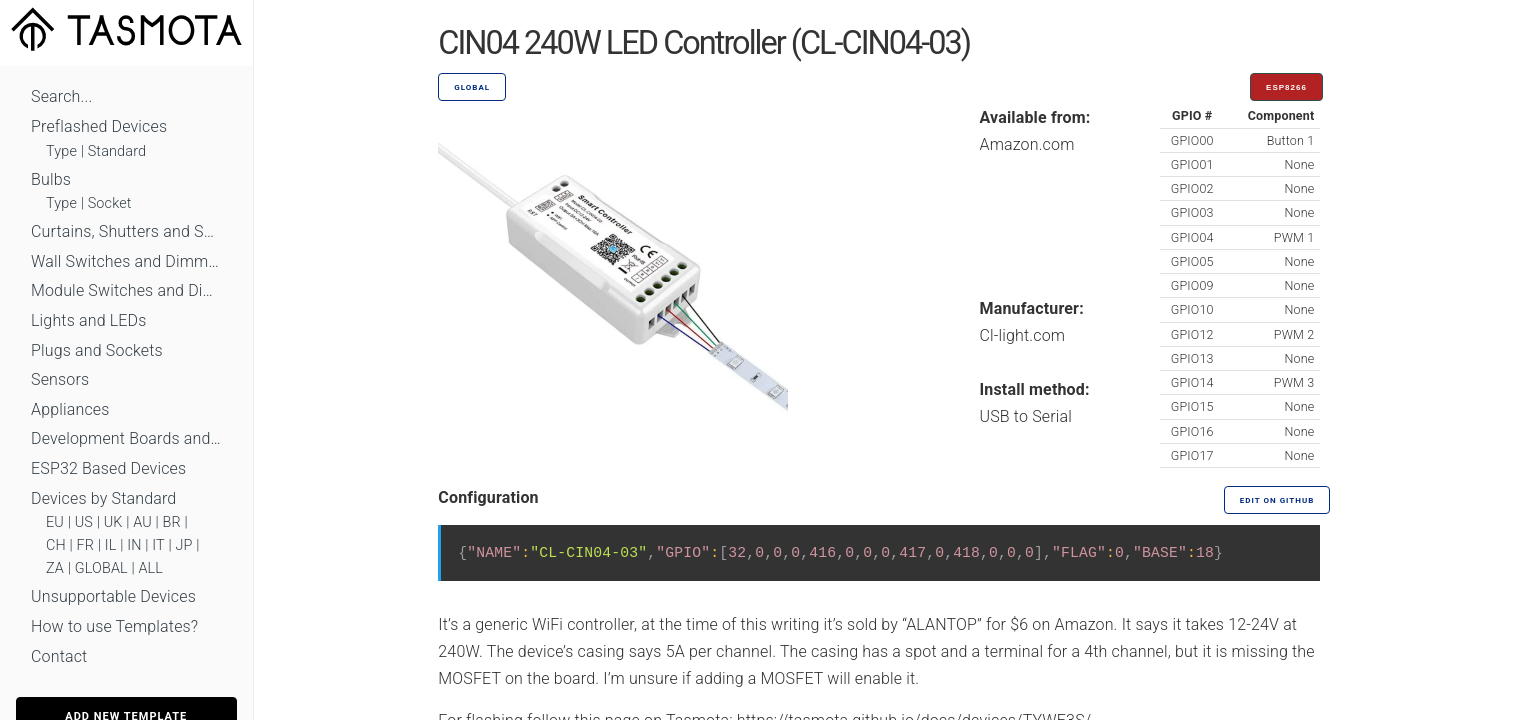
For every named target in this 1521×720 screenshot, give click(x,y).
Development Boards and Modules (126, 438)
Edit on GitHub (1277, 500)
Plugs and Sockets (97, 350)
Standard (117, 151)
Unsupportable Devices (113, 596)
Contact (59, 656)
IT (158, 545)
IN (134, 545)
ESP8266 (1286, 87)
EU (55, 522)
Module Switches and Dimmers (126, 290)
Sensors (60, 379)
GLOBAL (101, 568)
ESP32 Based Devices (108, 468)
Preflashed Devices (99, 126)
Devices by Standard (103, 498)
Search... (61, 96)
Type (61, 151)
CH (56, 545)
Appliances (70, 409)
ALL (150, 568)
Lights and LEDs (89, 320)
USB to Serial (1026, 416)
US (84, 522)
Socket (110, 203)
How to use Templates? (114, 626)
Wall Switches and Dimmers (126, 261)
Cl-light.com (1023, 335)
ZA (55, 568)
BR (172, 522)
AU (142, 522)
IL (111, 545)
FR (86, 545)
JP (184, 545)
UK (113, 522)
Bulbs (51, 179)
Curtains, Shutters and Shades (126, 231)
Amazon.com (1027, 144)
